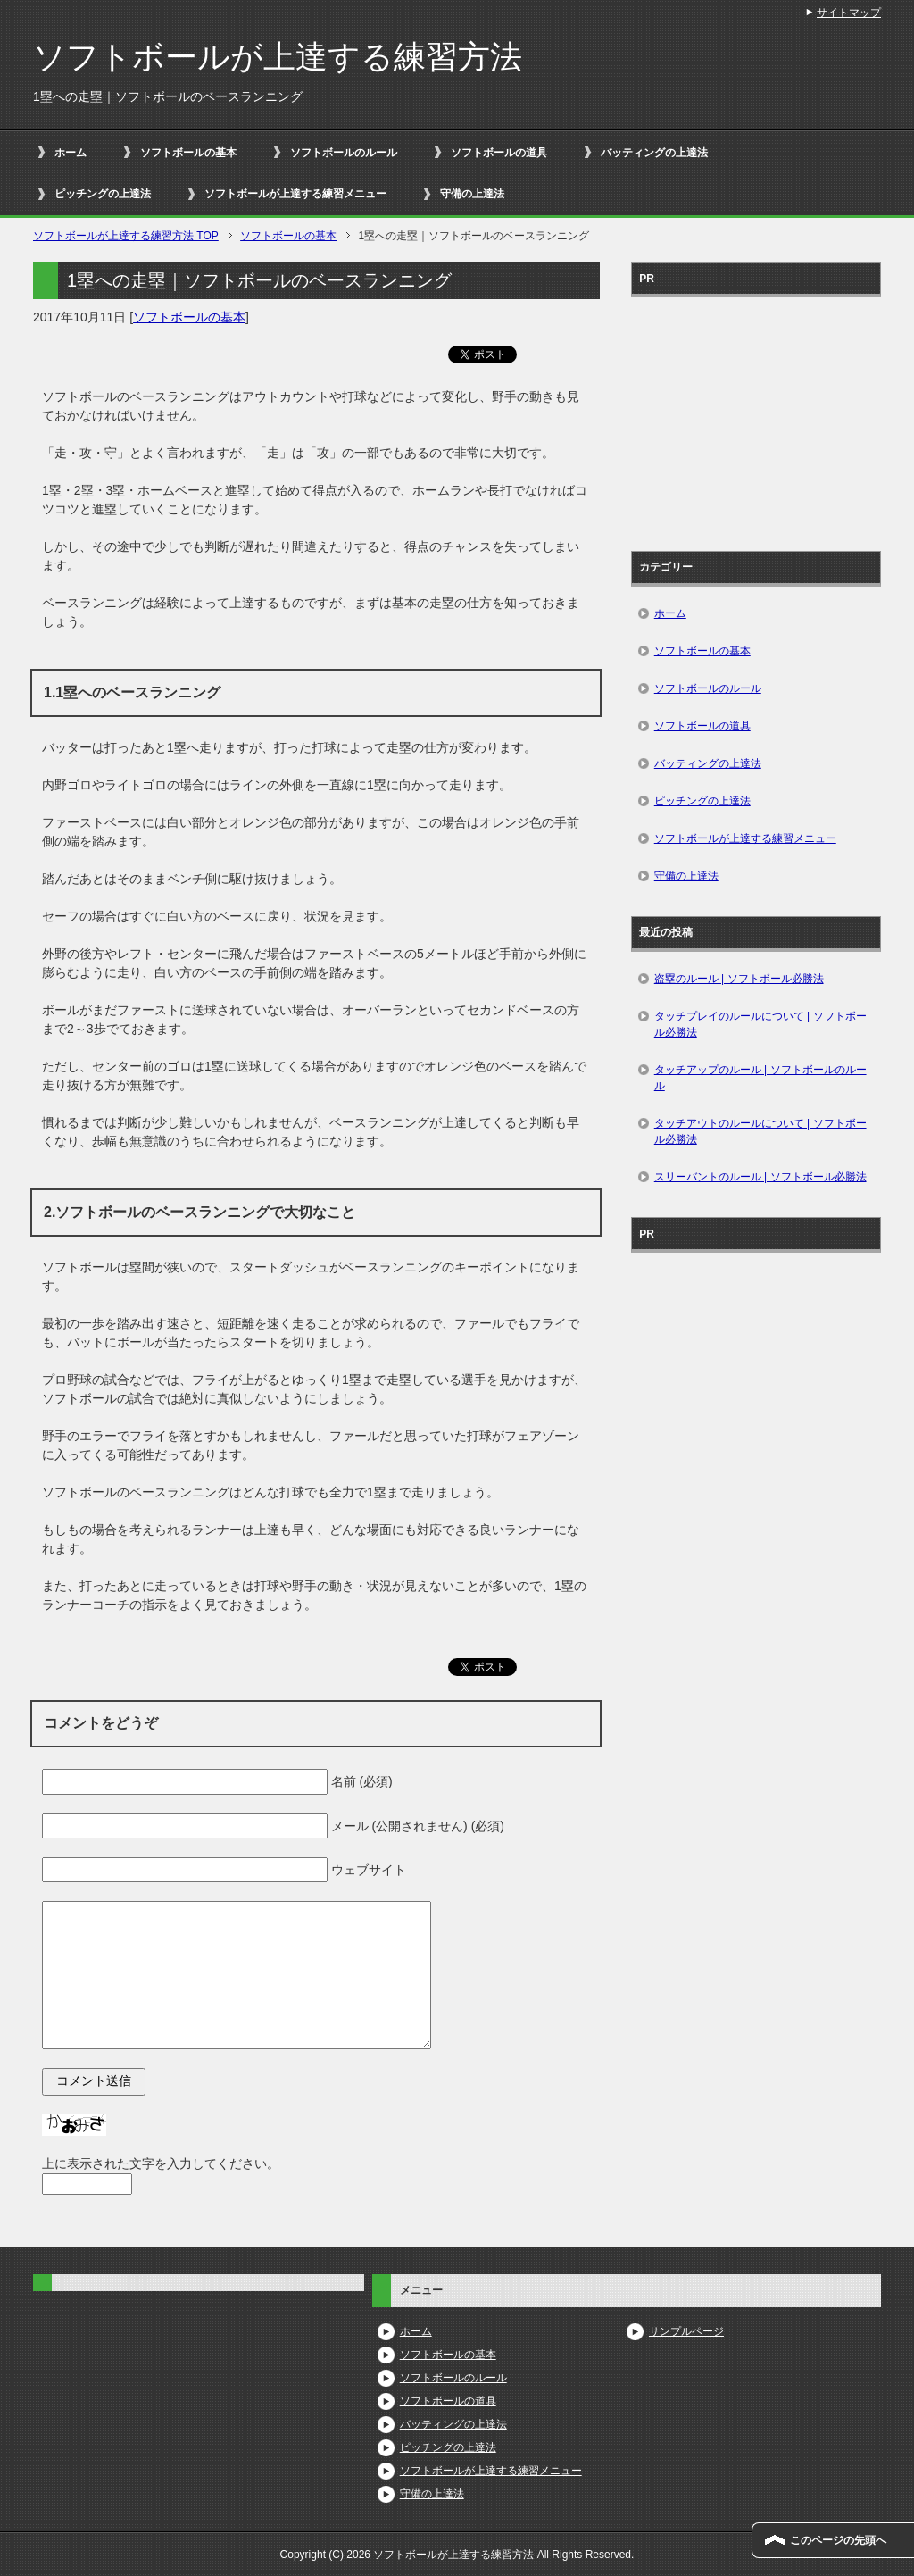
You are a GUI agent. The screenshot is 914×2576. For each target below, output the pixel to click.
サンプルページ (686, 2331)
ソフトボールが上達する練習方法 (277, 56)
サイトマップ (849, 12)
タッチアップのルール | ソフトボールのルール (760, 1077)
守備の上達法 (472, 194)
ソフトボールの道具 (499, 152)
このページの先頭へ (838, 2540)
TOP (126, 235)
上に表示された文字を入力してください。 (160, 2163)
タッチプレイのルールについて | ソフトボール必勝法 (760, 1024)
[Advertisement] (756, 417)
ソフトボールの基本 (188, 152)
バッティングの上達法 (654, 152)
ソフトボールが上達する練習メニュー (295, 194)
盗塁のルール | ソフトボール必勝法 (739, 978)
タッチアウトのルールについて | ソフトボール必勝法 (760, 1131)
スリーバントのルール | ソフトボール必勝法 (760, 1177)
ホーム (70, 152)
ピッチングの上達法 (102, 194)
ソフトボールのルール (343, 152)
